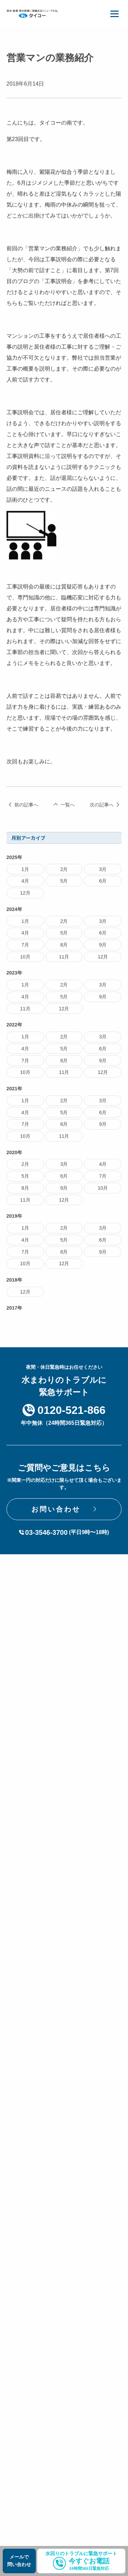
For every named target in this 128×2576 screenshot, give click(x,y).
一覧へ (67, 809)
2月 (64, 874)
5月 (64, 886)
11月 (64, 961)
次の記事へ (102, 809)
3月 (102, 874)
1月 (25, 874)
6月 (102, 886)
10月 (25, 961)
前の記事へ (26, 809)
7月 (25, 950)
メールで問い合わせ (19, 2560)
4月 (25, 886)
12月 (25, 898)
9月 (102, 950)
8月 (64, 950)
